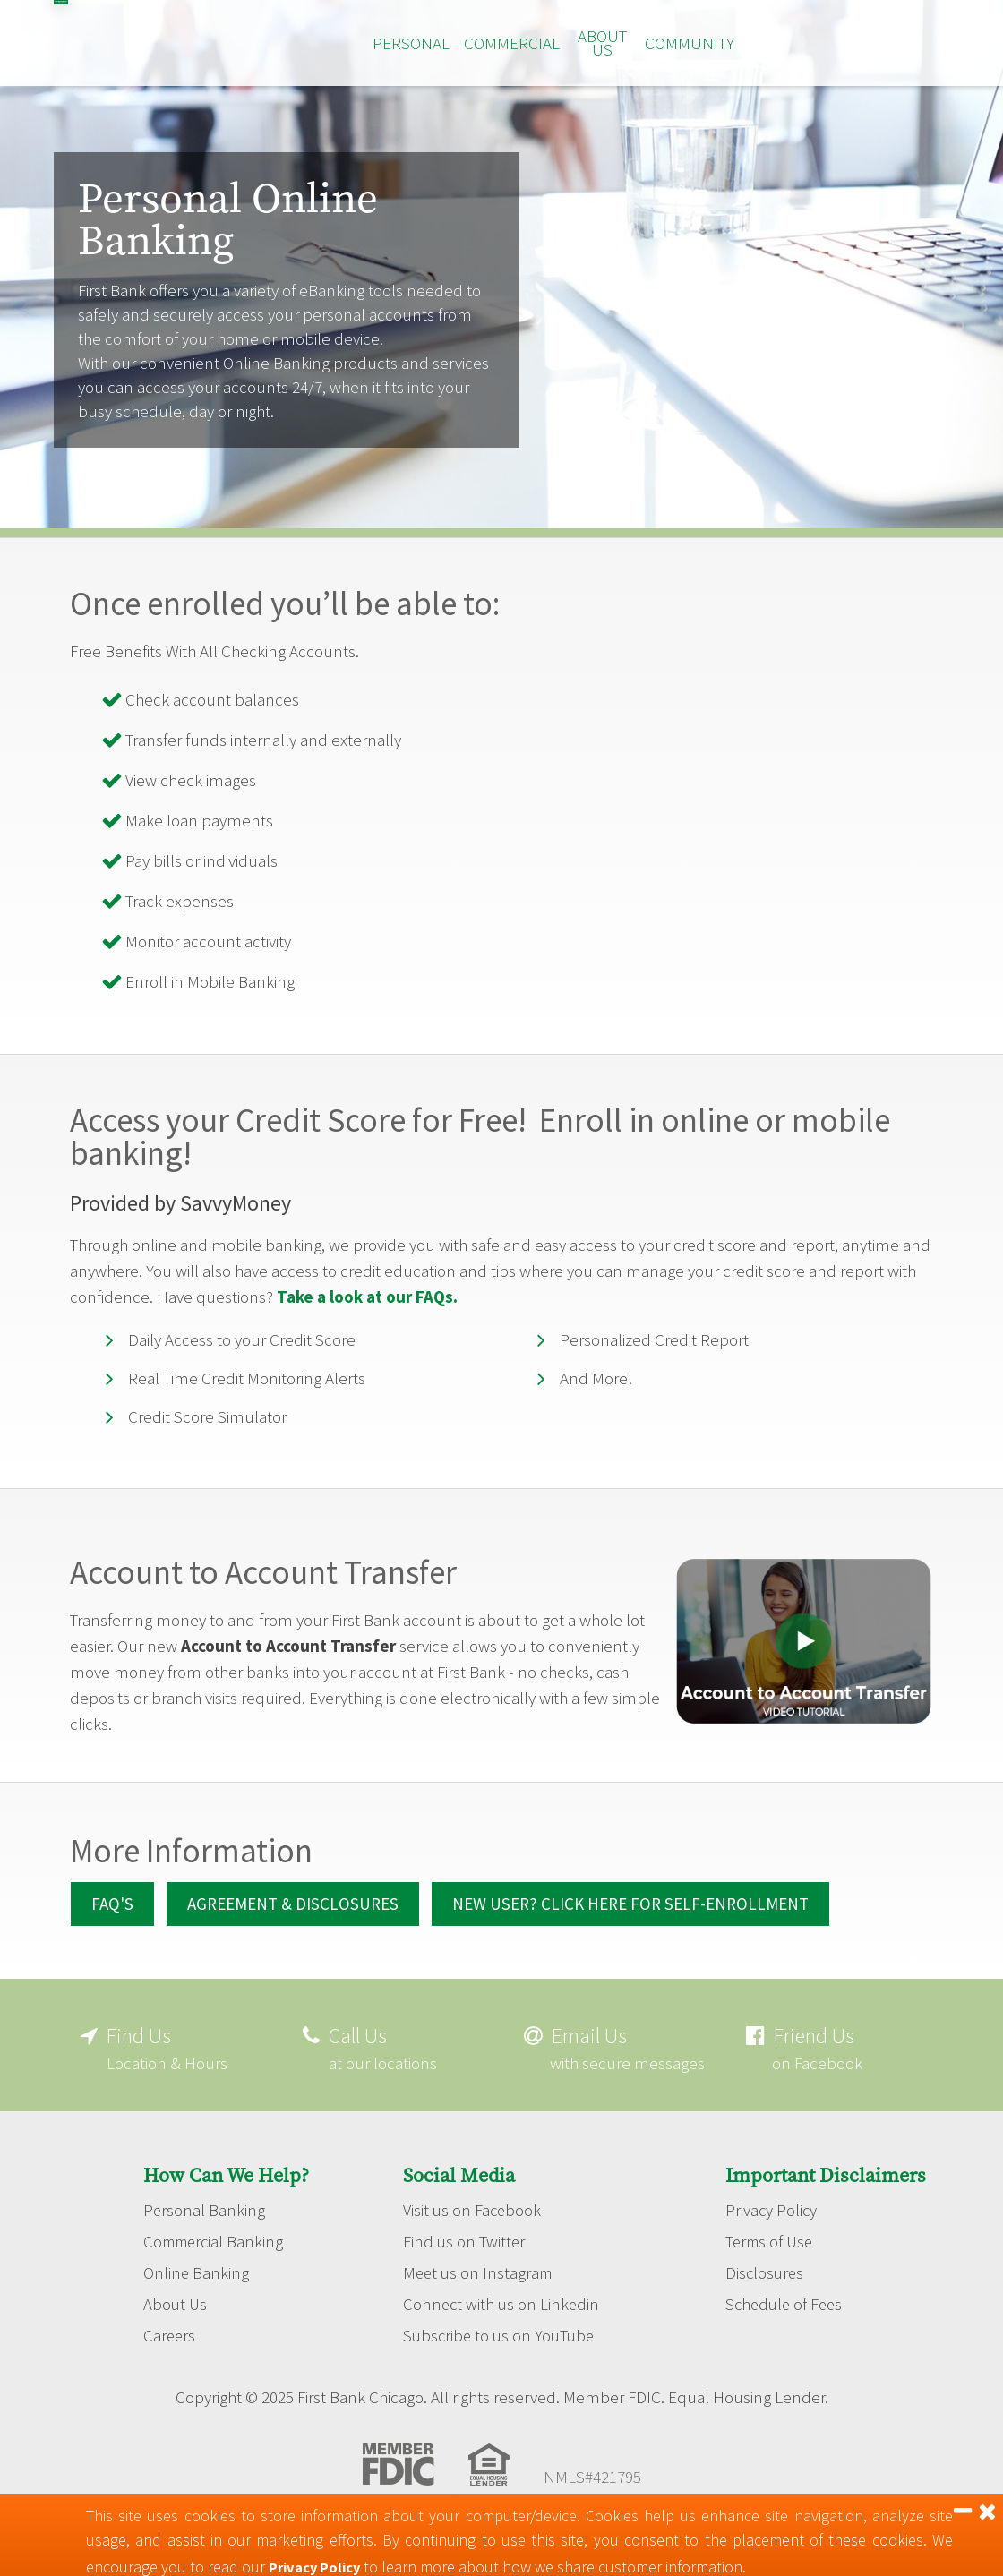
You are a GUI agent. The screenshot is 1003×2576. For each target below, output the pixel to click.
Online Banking (196, 2294)
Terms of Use (771, 2261)
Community (689, 43)
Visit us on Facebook (473, 2229)
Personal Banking (204, 2229)
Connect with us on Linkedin (503, 2326)
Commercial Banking (216, 2261)
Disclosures (765, 2294)
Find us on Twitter (465, 2261)
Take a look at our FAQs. (367, 1296)
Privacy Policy (772, 2229)
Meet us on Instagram (480, 2294)
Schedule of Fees (786, 2326)
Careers (170, 2358)
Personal (411, 43)
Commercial (512, 43)
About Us (602, 43)
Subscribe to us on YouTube (501, 2358)
